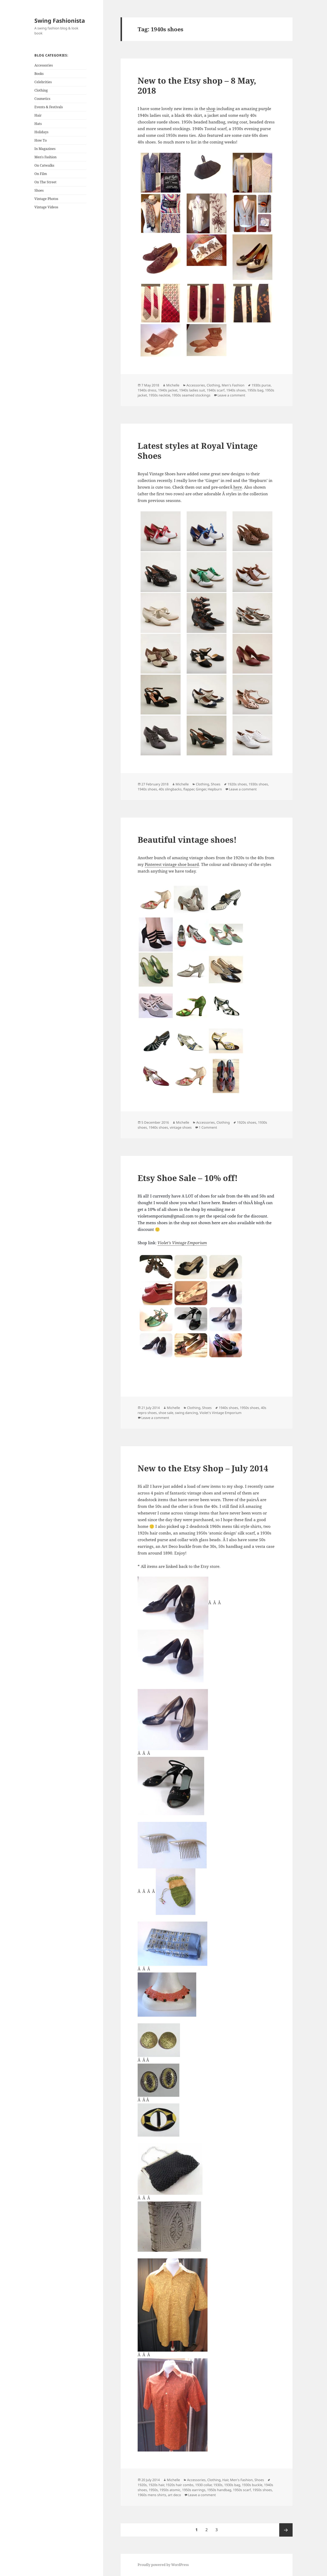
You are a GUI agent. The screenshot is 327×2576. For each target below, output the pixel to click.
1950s (153, 2490)
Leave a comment (231, 395)
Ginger (201, 789)
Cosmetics (42, 98)
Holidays (41, 132)
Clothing (41, 90)
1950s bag (255, 390)
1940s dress (147, 390)
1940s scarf (216, 390)
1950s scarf (242, 2490)
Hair (38, 115)
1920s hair (156, 2485)
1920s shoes (237, 784)
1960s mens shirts (152, 2495)
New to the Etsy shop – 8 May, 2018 (197, 85)
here (237, 487)
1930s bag (232, 2485)
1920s (142, 2485)
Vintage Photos (46, 198)
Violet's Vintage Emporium (220, 1412)
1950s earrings (193, 2490)
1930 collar (203, 2485)
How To (40, 140)
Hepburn (215, 789)
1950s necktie (159, 395)
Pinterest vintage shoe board (172, 864)
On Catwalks (44, 165)
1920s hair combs (180, 2485)
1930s (218, 2485)
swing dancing (186, 1412)
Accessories (43, 65)
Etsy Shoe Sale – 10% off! (188, 1177)
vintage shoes (181, 1127)
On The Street (45, 182)
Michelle (172, 385)
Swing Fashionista (59, 20)
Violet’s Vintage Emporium (182, 1242)
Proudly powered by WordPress (163, 2564)
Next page (286, 2530)
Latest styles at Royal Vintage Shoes (198, 450)
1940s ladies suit (192, 390)
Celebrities (43, 82)
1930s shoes (258, 784)
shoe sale (165, 1412)
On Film (40, 173)
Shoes (39, 190)
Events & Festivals (48, 107)
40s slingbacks (170, 789)
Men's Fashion (45, 157)
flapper (188, 789)
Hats (38, 123)
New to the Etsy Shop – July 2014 (203, 1468)
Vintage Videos (46, 207)
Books (39, 73)
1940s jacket (167, 390)
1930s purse (261, 385)
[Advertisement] (60, 279)
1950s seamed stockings (191, 395)
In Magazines (44, 148)
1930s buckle (252, 2485)
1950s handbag (219, 2490)
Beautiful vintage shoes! (187, 839)
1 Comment (208, 1127)
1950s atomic (170, 2490)
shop (210, 108)
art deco (174, 2495)
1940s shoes (236, 390)
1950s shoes (249, 1407)
